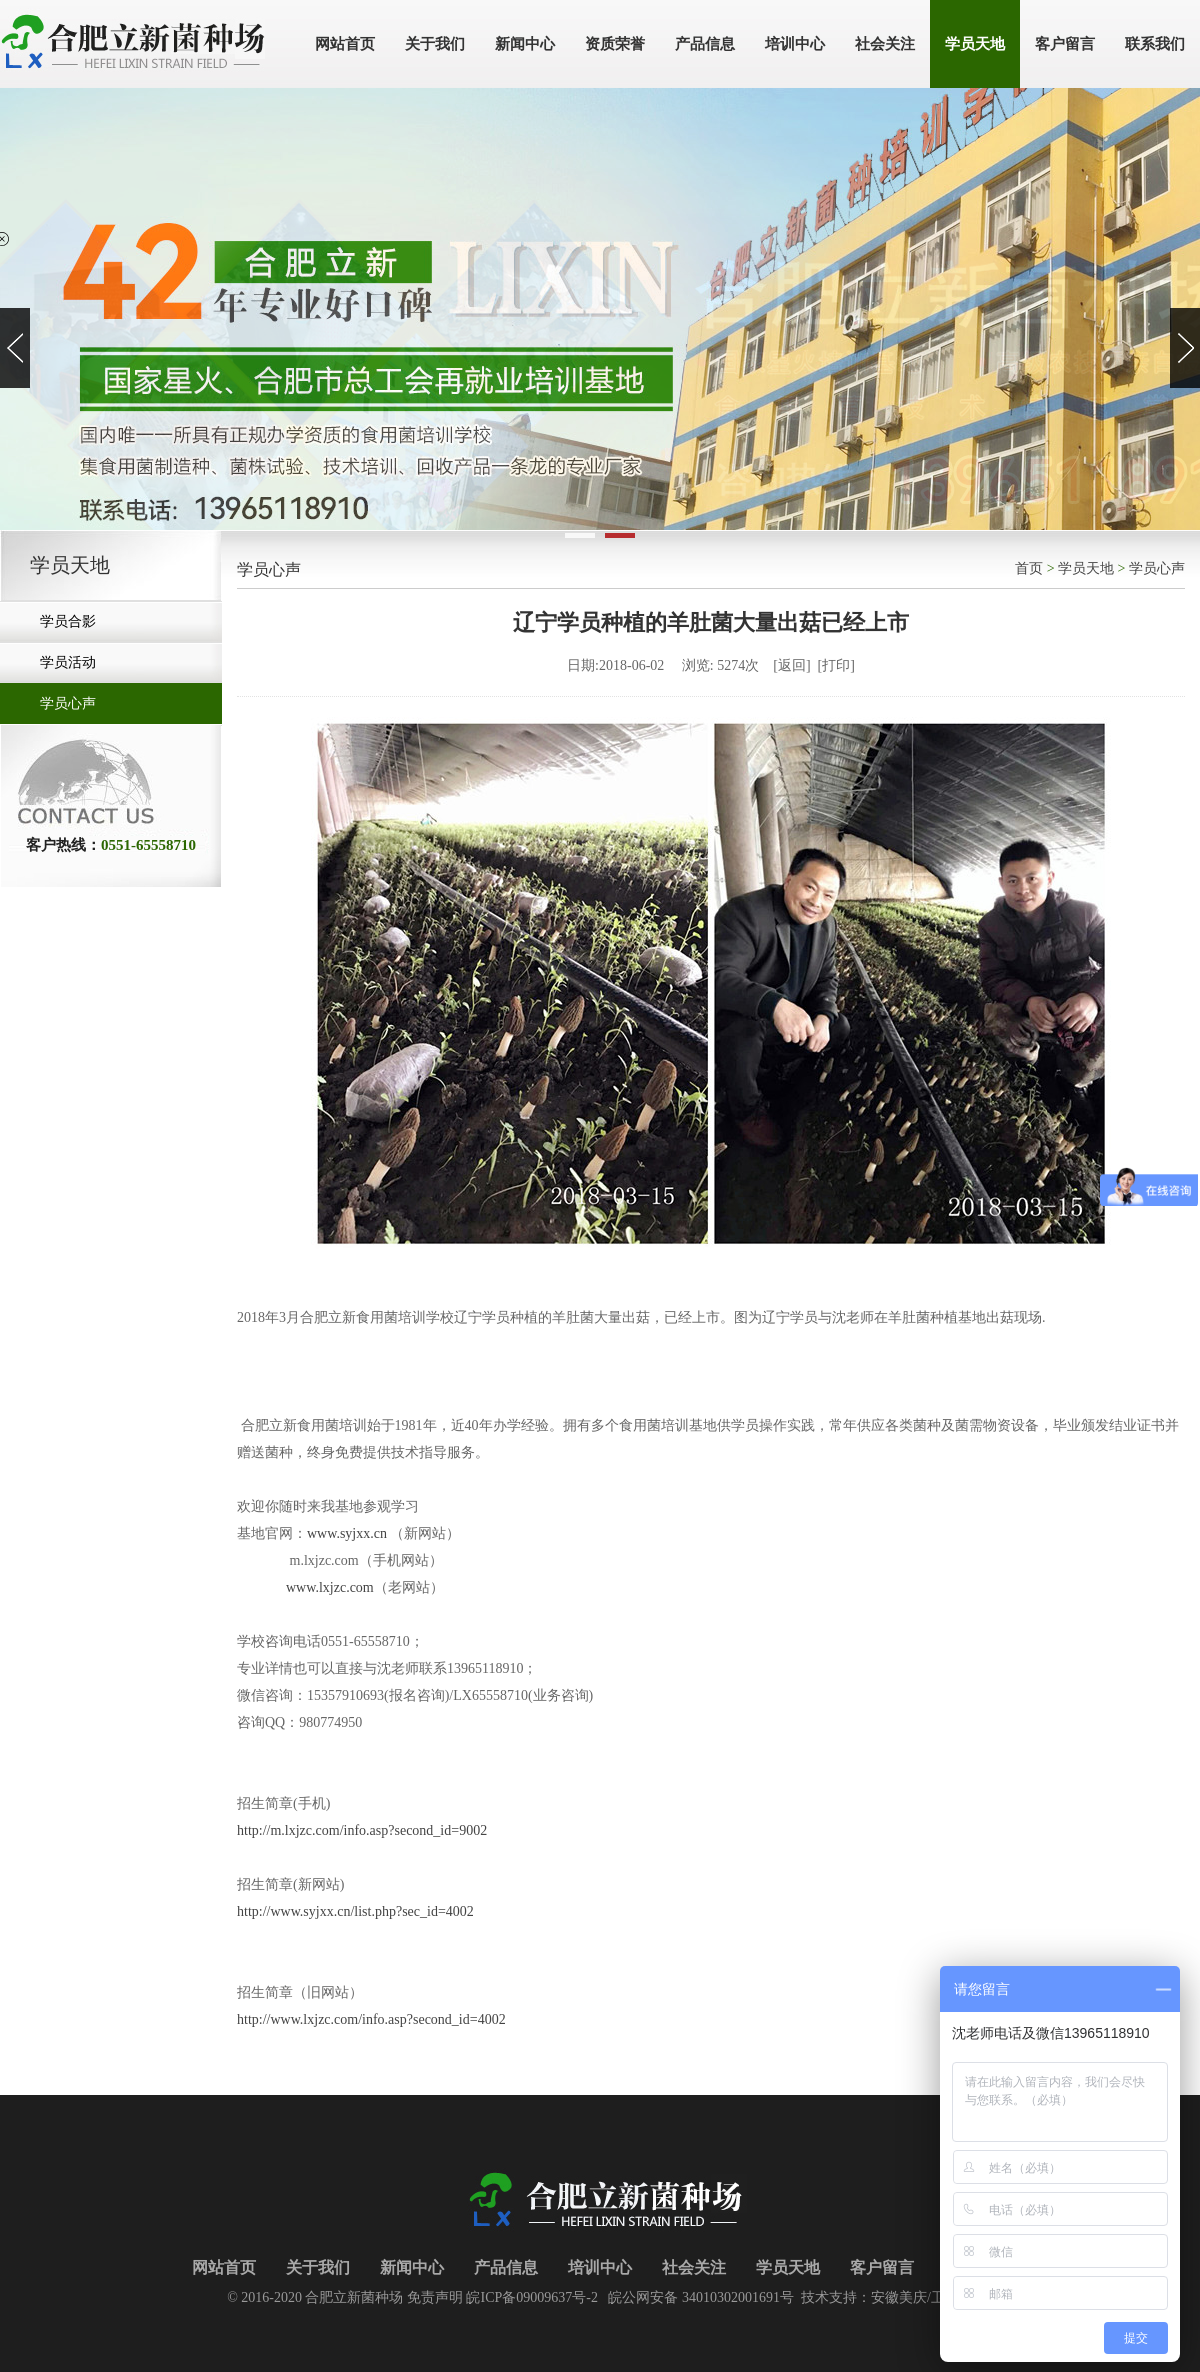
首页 (1029, 568)
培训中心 (600, 2267)
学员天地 (1086, 568)
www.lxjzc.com (330, 1587)
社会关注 (694, 2267)
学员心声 (68, 703)
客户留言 (882, 2267)
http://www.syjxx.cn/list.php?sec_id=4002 (355, 1911)
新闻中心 (412, 2267)
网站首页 (224, 2267)
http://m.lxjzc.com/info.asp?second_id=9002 (362, 1830)
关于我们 (318, 2267)
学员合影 (68, 621)
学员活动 (68, 662)
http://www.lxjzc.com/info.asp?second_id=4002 (371, 2019)
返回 (792, 665)
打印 (836, 665)
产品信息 (506, 2267)
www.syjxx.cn (347, 1533)
